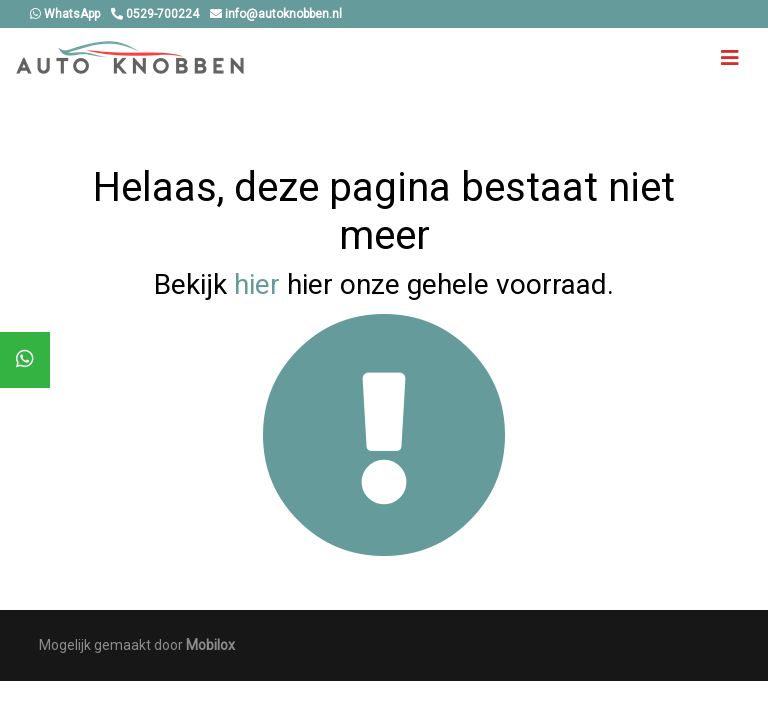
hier (257, 284)
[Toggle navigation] (730, 58)
